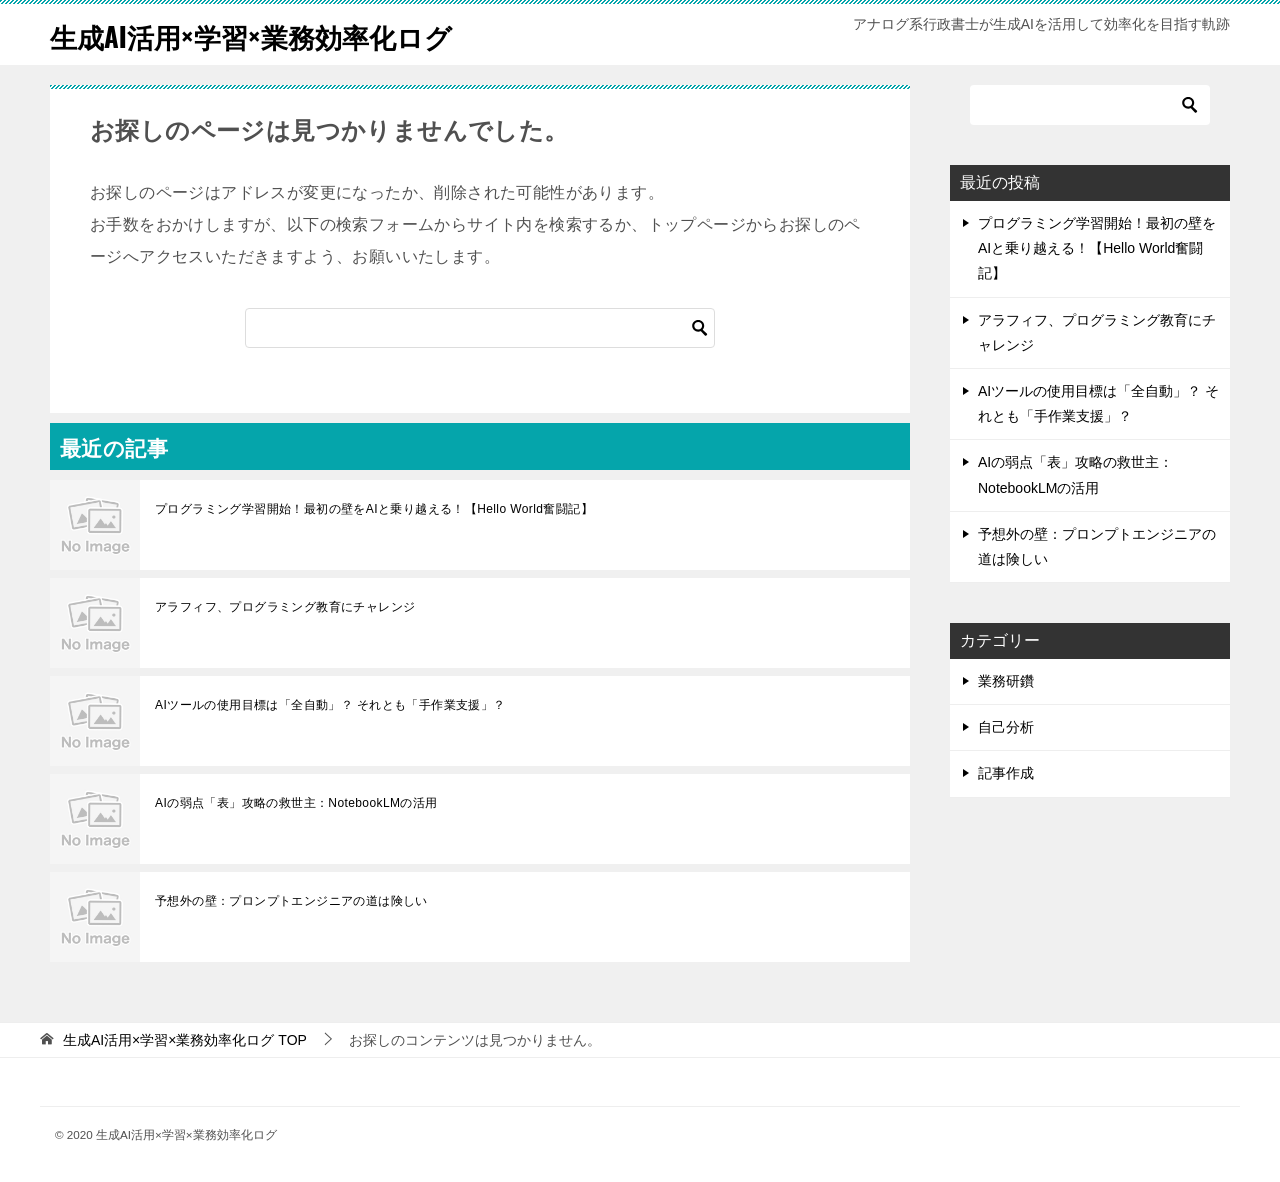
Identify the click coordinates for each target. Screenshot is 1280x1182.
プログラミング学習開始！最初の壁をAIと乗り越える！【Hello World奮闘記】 (374, 509)
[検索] (480, 328)
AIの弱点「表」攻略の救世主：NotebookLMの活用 (296, 803)
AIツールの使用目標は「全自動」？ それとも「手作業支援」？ (330, 705)
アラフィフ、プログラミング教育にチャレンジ (285, 607)
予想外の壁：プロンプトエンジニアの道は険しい (291, 901)
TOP (185, 1040)
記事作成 (1006, 773)
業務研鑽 (1006, 681)
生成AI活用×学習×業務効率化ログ (273, 34)
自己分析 (1006, 727)
